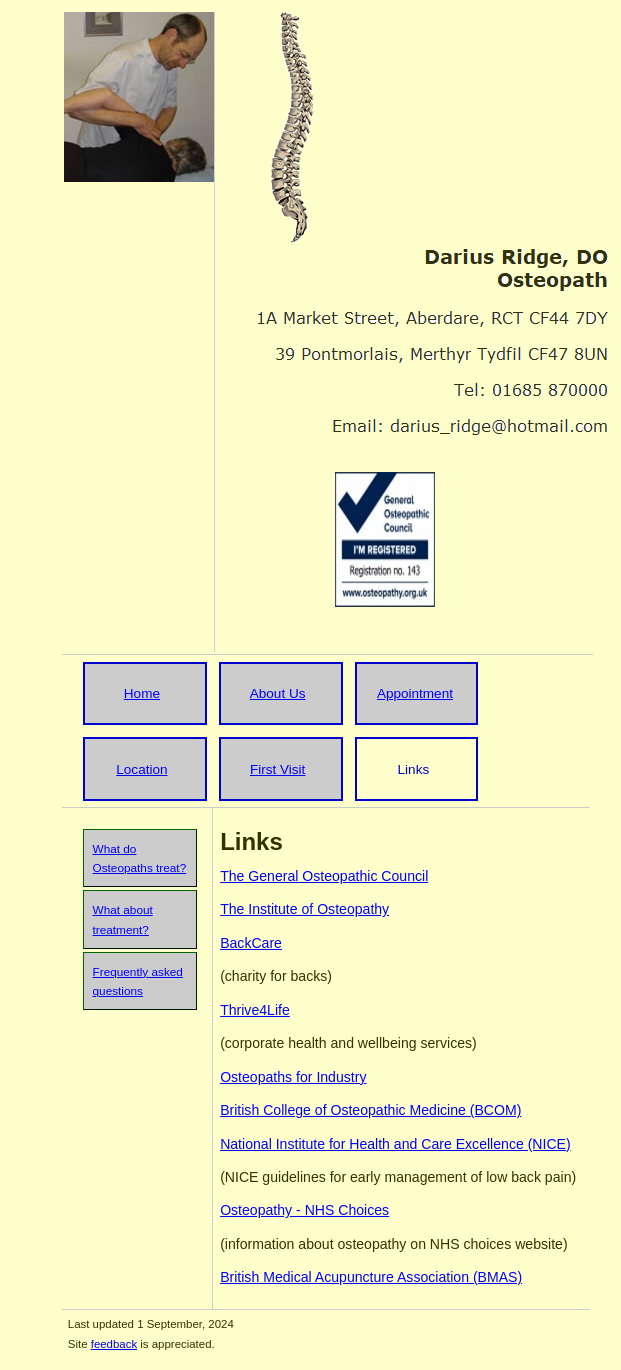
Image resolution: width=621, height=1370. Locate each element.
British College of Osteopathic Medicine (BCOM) (370, 1110)
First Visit (277, 769)
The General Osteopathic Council (324, 876)
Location (141, 769)
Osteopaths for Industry (293, 1077)
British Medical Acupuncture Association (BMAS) (371, 1277)
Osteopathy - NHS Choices (304, 1210)
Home (142, 693)
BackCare (251, 943)
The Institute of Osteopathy (304, 909)
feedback (114, 1344)
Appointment (415, 693)
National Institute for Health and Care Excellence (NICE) (395, 1144)
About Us (278, 693)
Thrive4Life (255, 1010)
